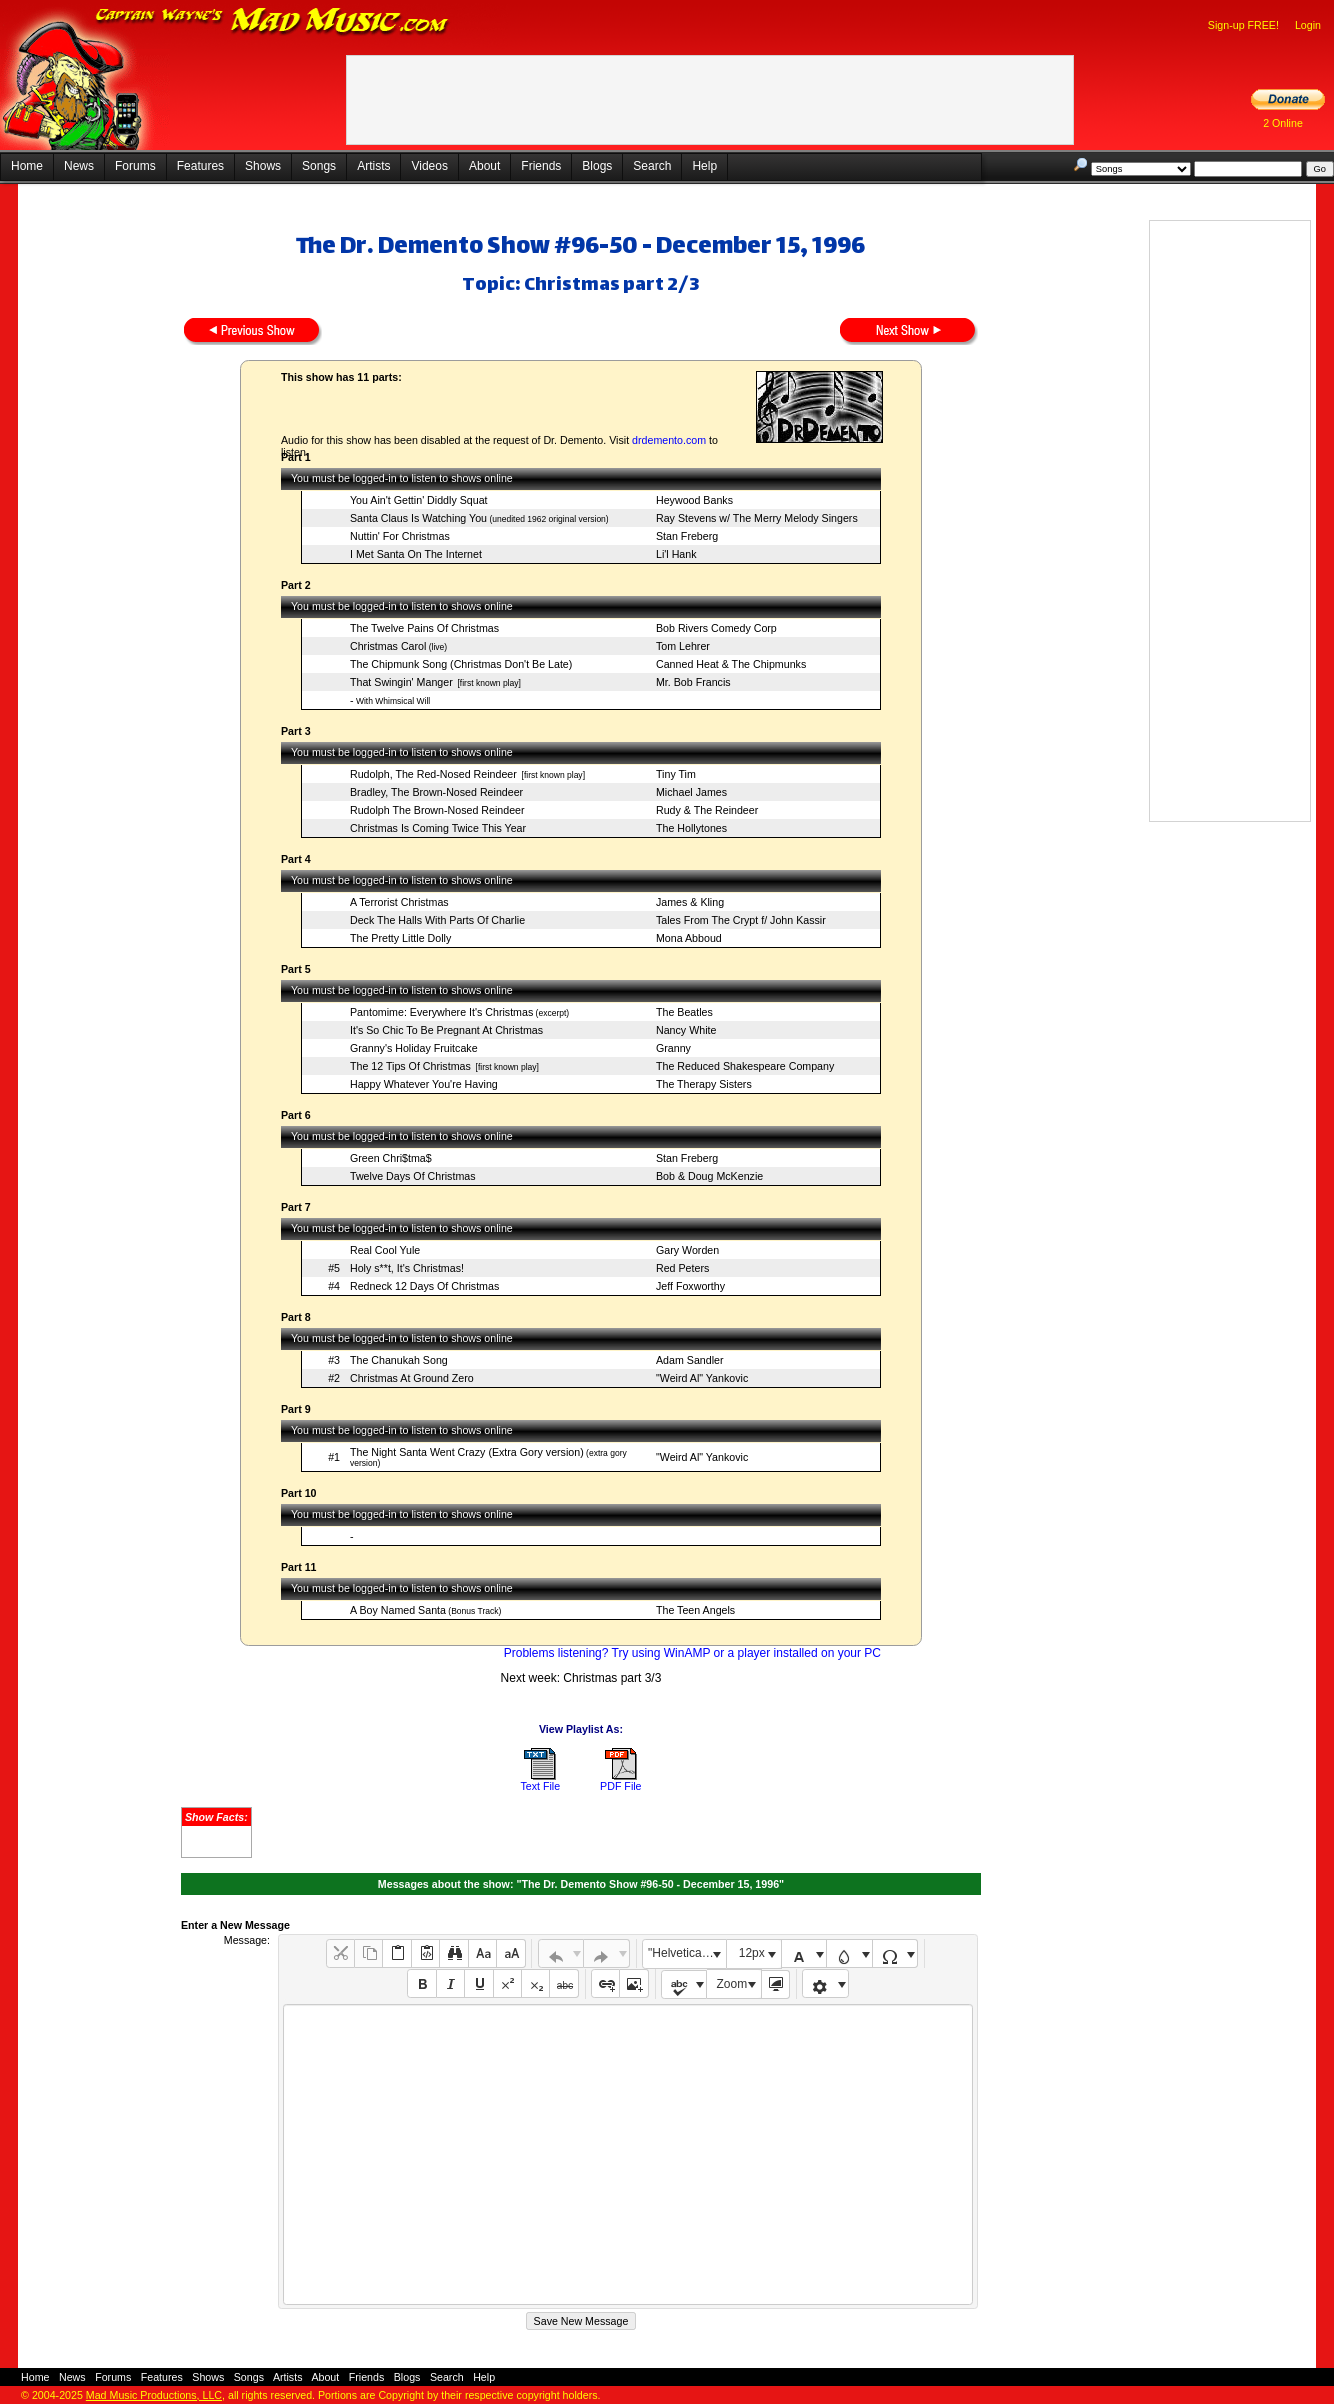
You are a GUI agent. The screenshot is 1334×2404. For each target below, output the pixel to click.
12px (752, 1953)
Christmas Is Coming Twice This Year (438, 828)
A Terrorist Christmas (399, 902)
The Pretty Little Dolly (400, 938)
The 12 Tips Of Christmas (410, 1066)
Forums (135, 166)
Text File (540, 1786)
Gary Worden (687, 1250)
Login (1308, 25)
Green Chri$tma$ (391, 1158)
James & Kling (690, 902)
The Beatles (684, 1012)
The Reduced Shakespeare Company (745, 1066)
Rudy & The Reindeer (707, 810)
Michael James (691, 792)
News (79, 166)
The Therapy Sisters (704, 1084)
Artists (373, 166)
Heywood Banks (694, 500)
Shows (263, 166)
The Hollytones (691, 828)
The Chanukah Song (399, 1360)
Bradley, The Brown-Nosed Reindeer (436, 792)
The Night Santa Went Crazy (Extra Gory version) (467, 1452)
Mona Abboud (689, 938)
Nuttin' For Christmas (400, 536)
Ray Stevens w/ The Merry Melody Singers (757, 518)
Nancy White (686, 1030)
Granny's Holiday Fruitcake (414, 1048)
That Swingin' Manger (401, 682)
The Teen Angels (695, 1610)
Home (27, 166)
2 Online (1283, 123)
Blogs (597, 166)
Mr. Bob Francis (693, 682)
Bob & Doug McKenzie (709, 1176)
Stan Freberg (687, 536)
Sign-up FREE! (1243, 25)
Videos (429, 166)
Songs (319, 166)
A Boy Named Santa (398, 1610)
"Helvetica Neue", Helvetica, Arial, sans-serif (687, 1953)
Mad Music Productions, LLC (154, 2395)
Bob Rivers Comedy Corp (716, 628)
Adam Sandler (690, 1360)
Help (704, 166)
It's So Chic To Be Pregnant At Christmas (446, 1030)
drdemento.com (669, 440)
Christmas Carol (388, 646)
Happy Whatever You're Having (424, 1084)
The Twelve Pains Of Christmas (424, 628)
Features (200, 166)
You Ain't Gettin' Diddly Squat (419, 500)
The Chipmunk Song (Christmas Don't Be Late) (461, 664)
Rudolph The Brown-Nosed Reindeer (437, 810)
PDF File (620, 1786)
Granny (673, 1048)
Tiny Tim (676, 774)
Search (652, 166)
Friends (541, 166)
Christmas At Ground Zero (412, 1378)
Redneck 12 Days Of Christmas (424, 1286)
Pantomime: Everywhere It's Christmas (441, 1012)
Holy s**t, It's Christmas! (407, 1268)
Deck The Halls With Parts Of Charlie (437, 920)
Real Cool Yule (385, 1250)
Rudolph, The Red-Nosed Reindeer (433, 774)
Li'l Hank (676, 554)
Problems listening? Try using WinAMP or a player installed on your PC (692, 1653)
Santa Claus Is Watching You (418, 518)
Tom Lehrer (683, 646)
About (484, 166)
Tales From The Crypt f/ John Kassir (741, 920)
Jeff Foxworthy (690, 1286)
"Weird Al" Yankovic (702, 1378)
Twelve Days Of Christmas (413, 1176)
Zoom (732, 1984)
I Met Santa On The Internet (416, 554)
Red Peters (682, 1268)
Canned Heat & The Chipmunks (731, 664)
